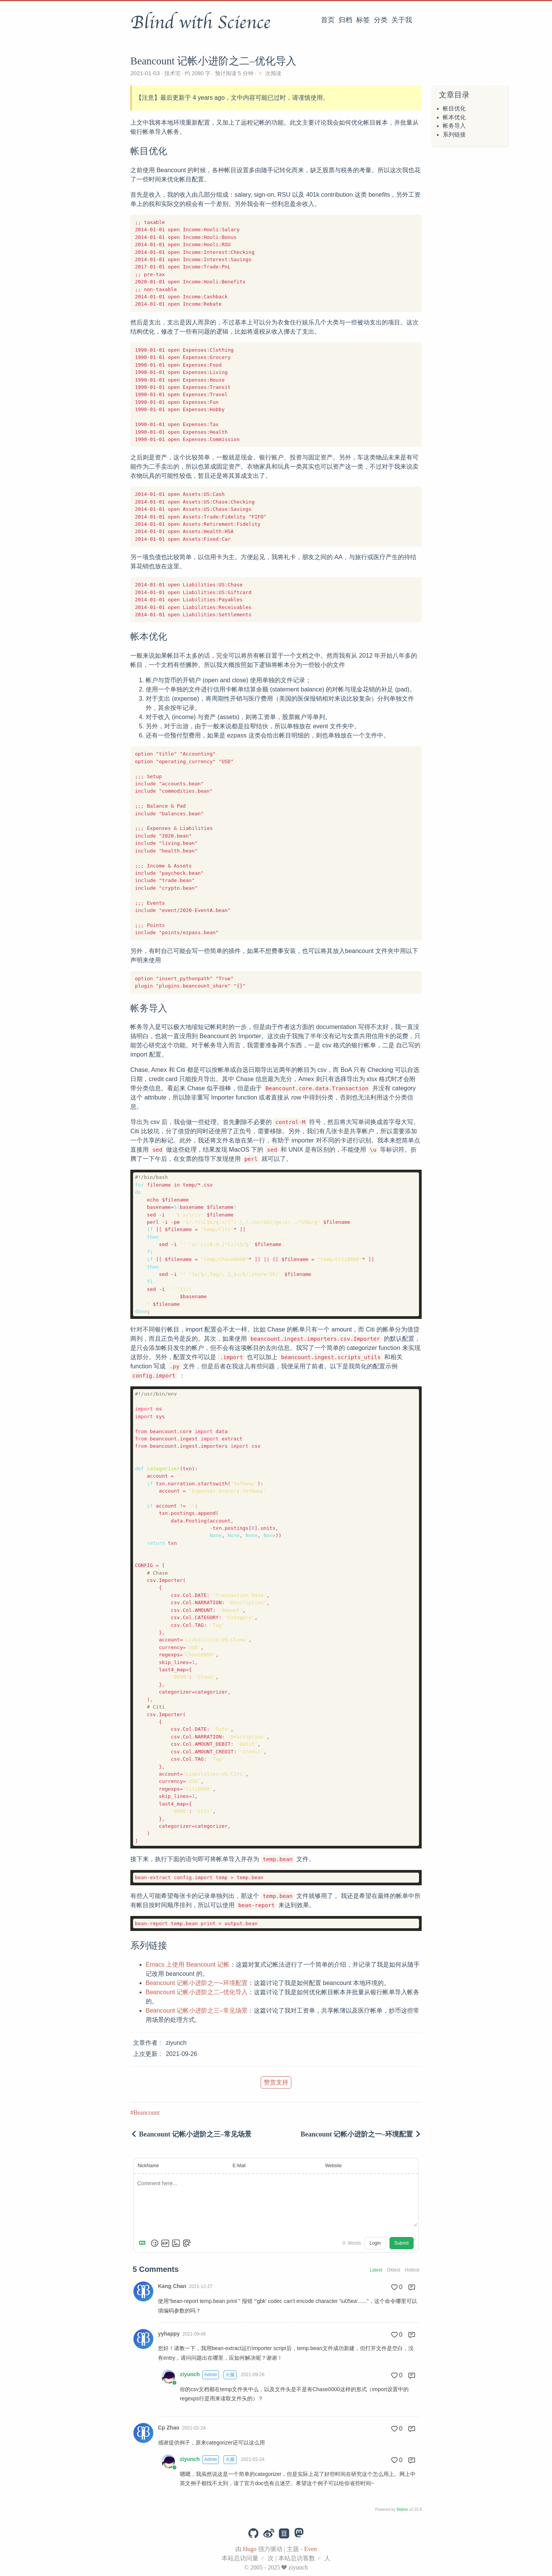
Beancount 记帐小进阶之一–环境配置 (197, 1983)
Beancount (146, 2112)
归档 (345, 20)
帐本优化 (454, 117)
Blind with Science (200, 22)
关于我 (401, 20)
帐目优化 (454, 108)
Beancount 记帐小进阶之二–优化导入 (197, 1992)
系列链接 (454, 135)
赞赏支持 (276, 2082)
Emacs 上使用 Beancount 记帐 (188, 1964)
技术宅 (172, 73)
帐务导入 (454, 126)
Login (375, 2243)
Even (310, 2549)
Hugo (250, 2549)
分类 (381, 20)
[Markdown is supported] (143, 2243)
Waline (402, 2509)
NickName (148, 2165)
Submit (401, 2243)
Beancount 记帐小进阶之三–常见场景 (197, 2010)
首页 (328, 20)
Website (333, 2165)
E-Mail (239, 2165)
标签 (363, 20)
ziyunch (190, 2374)
